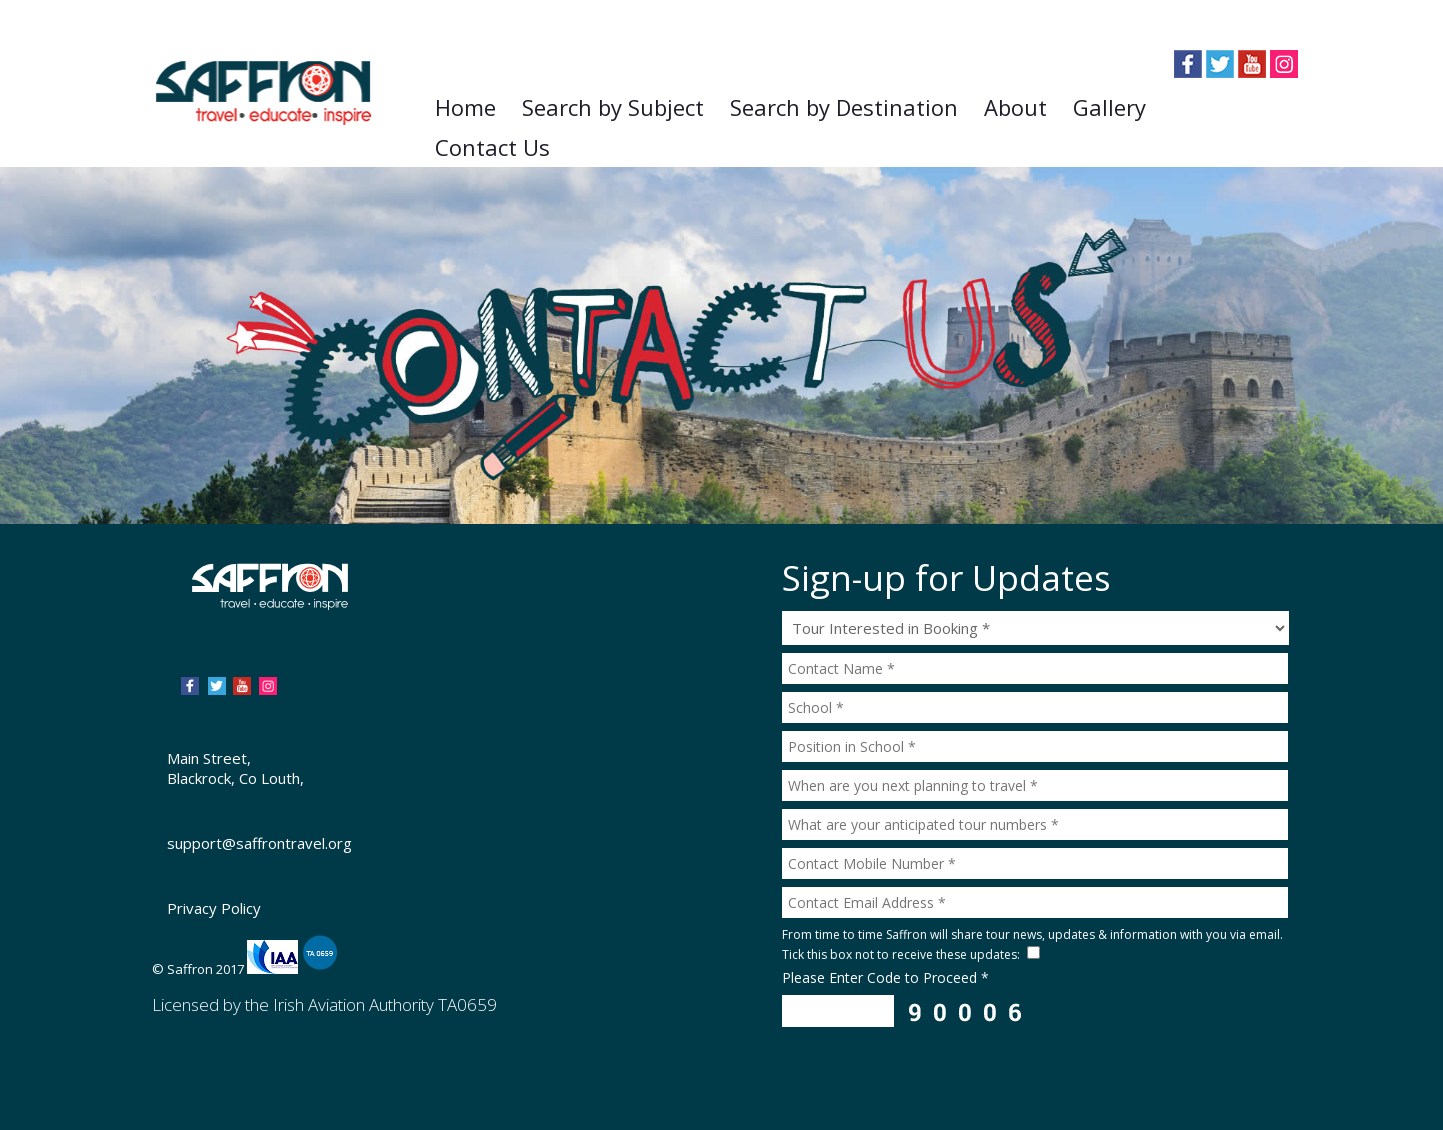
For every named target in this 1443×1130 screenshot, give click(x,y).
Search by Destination (844, 107)
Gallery (1109, 107)
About (1015, 107)
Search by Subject (613, 107)
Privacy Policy (214, 908)
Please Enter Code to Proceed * (885, 977)
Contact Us (492, 147)
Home (465, 107)
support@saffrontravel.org (259, 843)
